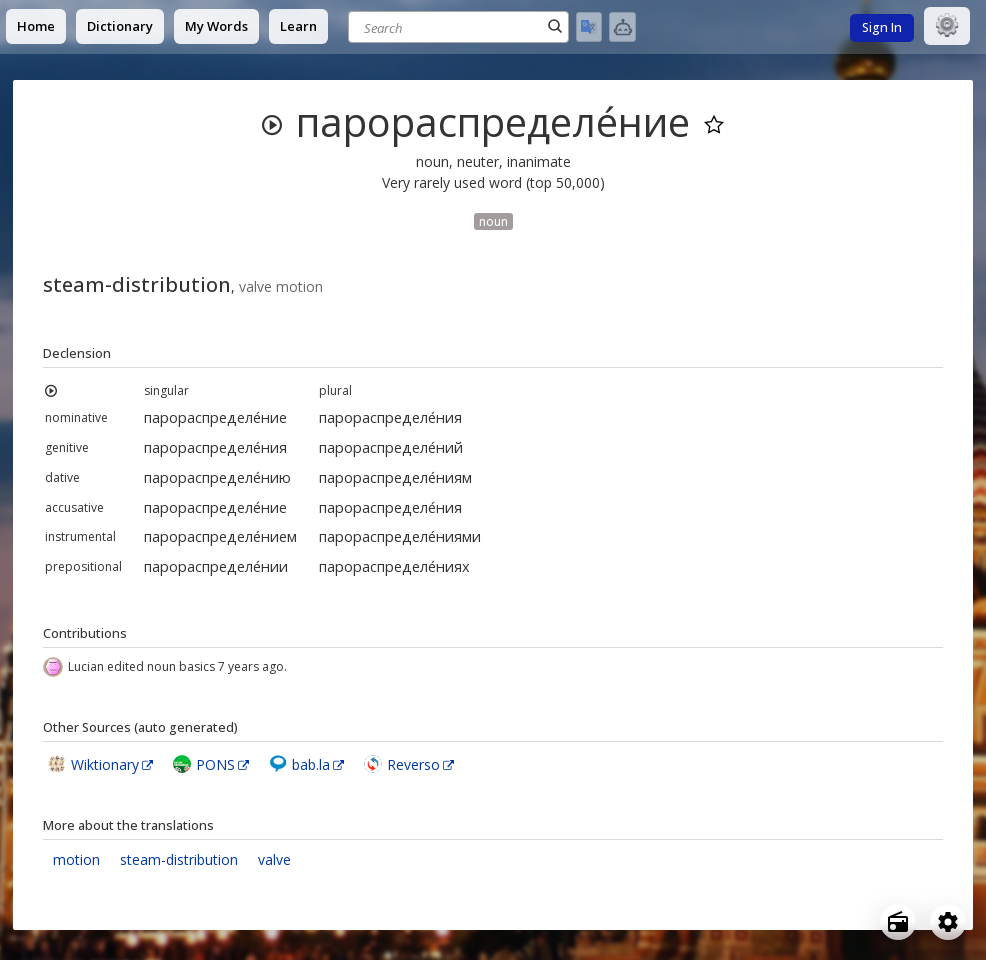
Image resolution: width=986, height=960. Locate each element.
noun (493, 221)
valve (274, 859)
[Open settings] (948, 922)
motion (76, 859)
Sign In (882, 27)
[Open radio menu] (898, 922)
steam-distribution (179, 859)
